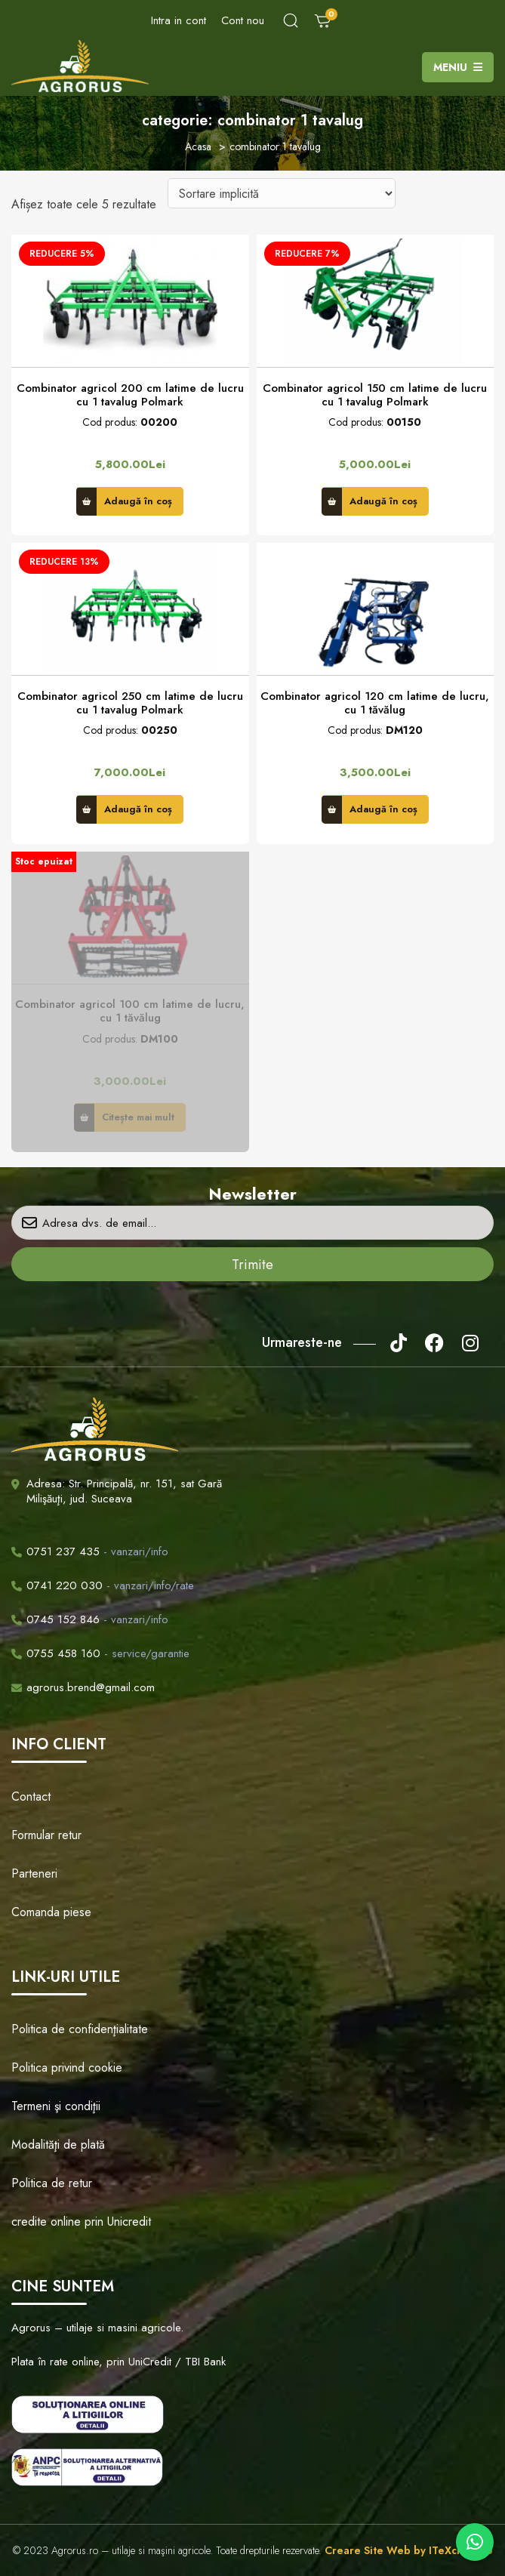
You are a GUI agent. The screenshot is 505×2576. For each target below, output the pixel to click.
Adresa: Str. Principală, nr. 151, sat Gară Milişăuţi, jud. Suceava (124, 1491)
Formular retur (46, 1835)
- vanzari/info (89, 1551)
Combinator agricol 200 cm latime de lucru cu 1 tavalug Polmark (130, 394)
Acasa (198, 146)
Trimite (252, 1264)
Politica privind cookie (66, 2067)
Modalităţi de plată (58, 2144)
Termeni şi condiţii (55, 2106)
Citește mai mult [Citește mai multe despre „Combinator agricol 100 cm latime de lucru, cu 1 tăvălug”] (138, 1117)
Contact (31, 1796)
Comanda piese (51, 1912)
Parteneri (34, 1873)
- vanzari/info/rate (102, 1585)
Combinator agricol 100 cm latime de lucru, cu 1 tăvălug (130, 1011)
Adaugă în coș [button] (138, 501)
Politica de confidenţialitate (79, 2029)
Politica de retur (51, 2183)
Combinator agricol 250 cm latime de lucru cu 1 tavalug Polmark (130, 702)
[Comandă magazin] (282, 193)
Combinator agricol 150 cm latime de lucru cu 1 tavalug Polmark (375, 394)
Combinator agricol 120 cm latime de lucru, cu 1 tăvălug (374, 702)
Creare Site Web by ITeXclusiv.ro (409, 2550)
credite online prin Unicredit (81, 2221)
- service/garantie (100, 1653)
